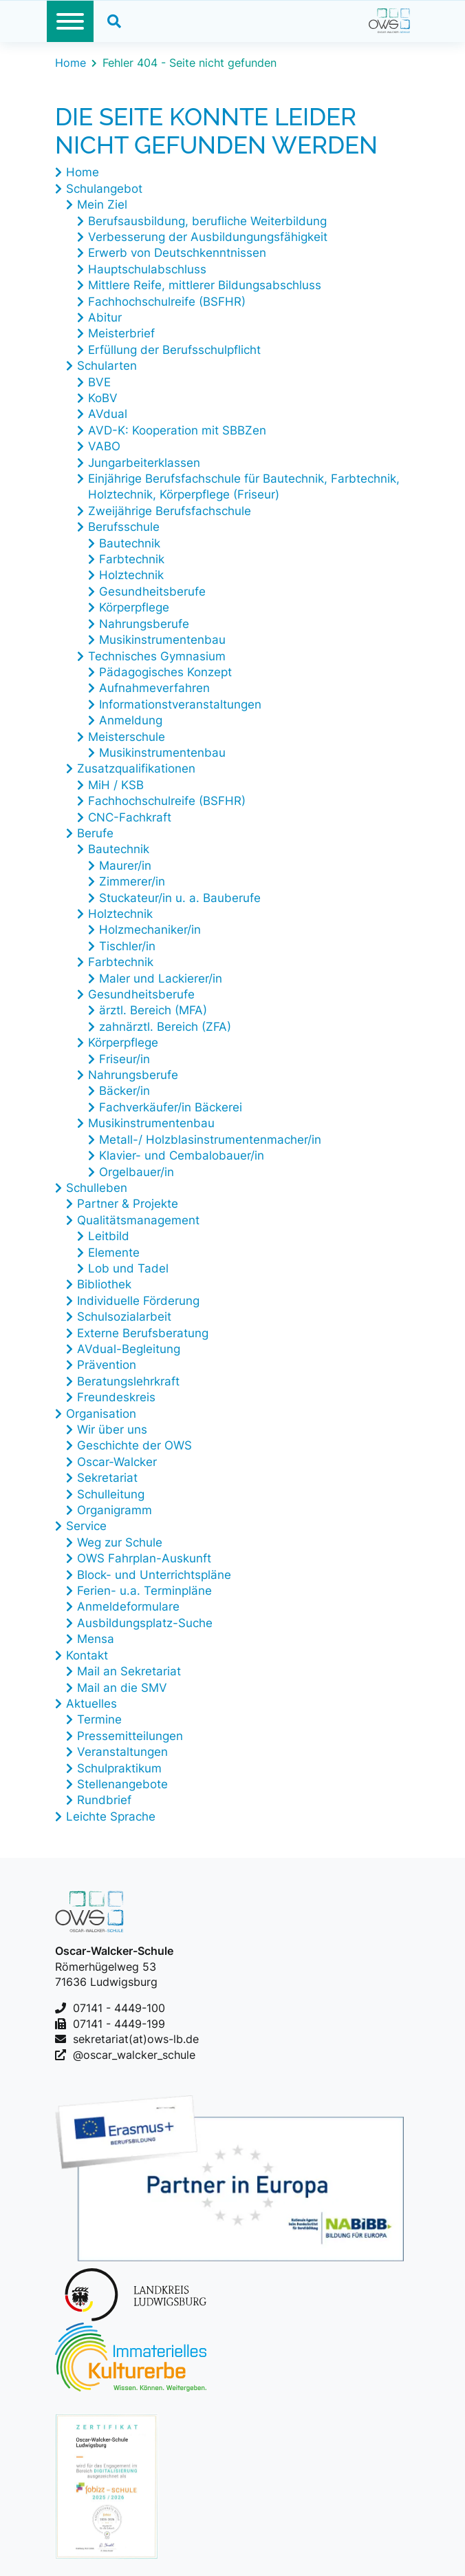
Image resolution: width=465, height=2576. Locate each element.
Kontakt (80, 2476)
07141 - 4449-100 (119, 2008)
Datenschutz (94, 2537)
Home (70, 63)
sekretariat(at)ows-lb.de (136, 2039)
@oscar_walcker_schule (134, 2055)
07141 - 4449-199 (119, 2024)
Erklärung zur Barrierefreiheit (150, 2517)
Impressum (87, 2497)
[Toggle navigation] (70, 21)
